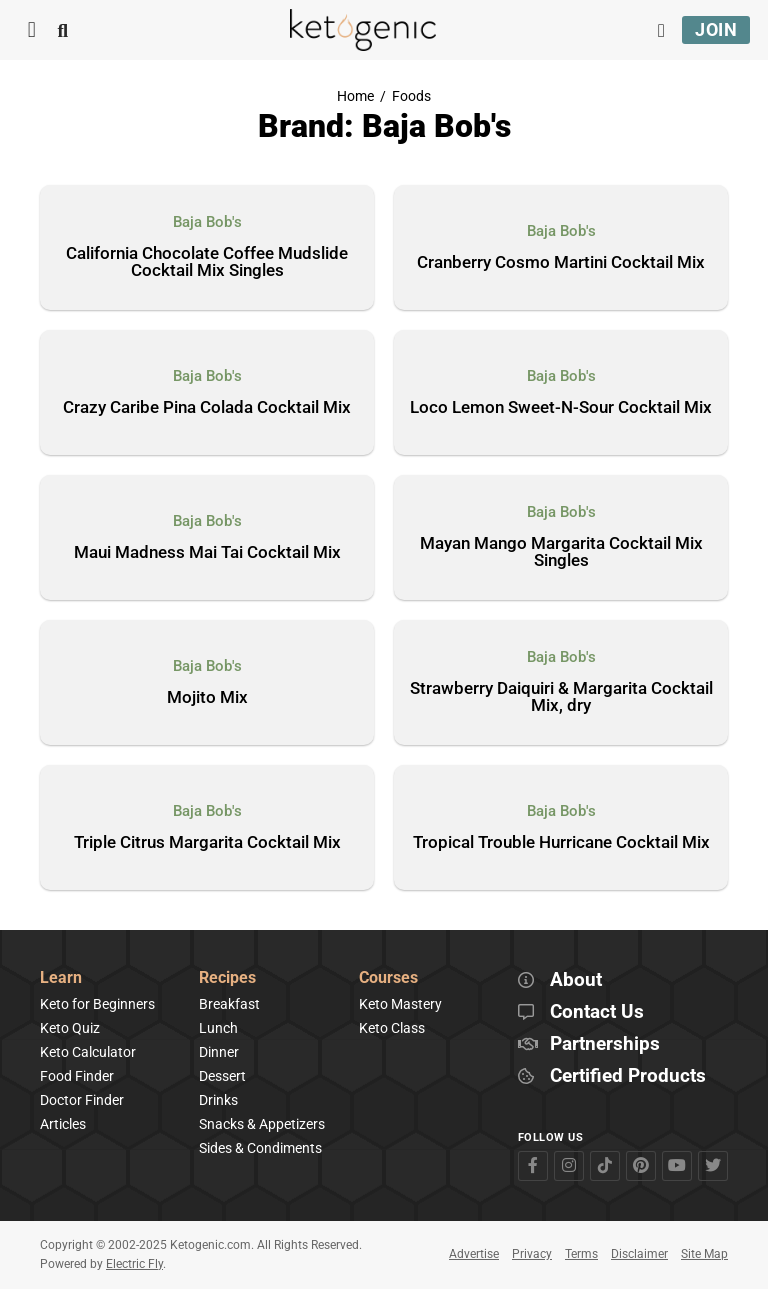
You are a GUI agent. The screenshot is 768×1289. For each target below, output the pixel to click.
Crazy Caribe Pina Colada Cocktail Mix (207, 408)
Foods (411, 96)
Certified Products (628, 1076)
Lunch (218, 1028)
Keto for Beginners (97, 1004)
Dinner (219, 1052)
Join (716, 29)
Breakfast (229, 1004)
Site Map (704, 1254)
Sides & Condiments (260, 1148)
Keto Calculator (88, 1052)
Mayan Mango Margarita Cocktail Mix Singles (561, 552)
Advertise (474, 1254)
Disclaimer (639, 1254)
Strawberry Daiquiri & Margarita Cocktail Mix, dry (561, 697)
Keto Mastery (400, 1004)
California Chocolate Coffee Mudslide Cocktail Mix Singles (207, 262)
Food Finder (77, 1076)
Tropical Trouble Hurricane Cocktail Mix (561, 843)
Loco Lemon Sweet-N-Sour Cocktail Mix (561, 408)
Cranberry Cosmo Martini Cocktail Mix (561, 263)
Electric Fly (134, 1264)
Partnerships (605, 1044)
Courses (388, 978)
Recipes (227, 978)
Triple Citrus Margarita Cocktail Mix (207, 843)
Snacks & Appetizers (262, 1124)
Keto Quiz (70, 1028)
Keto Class (392, 1028)
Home (355, 96)
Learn (61, 978)
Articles (63, 1124)
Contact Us (597, 1012)
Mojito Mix (207, 698)
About (576, 980)
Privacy (532, 1254)
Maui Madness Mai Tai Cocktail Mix (207, 553)
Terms (581, 1254)
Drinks (218, 1100)
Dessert (222, 1076)
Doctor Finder (82, 1100)
